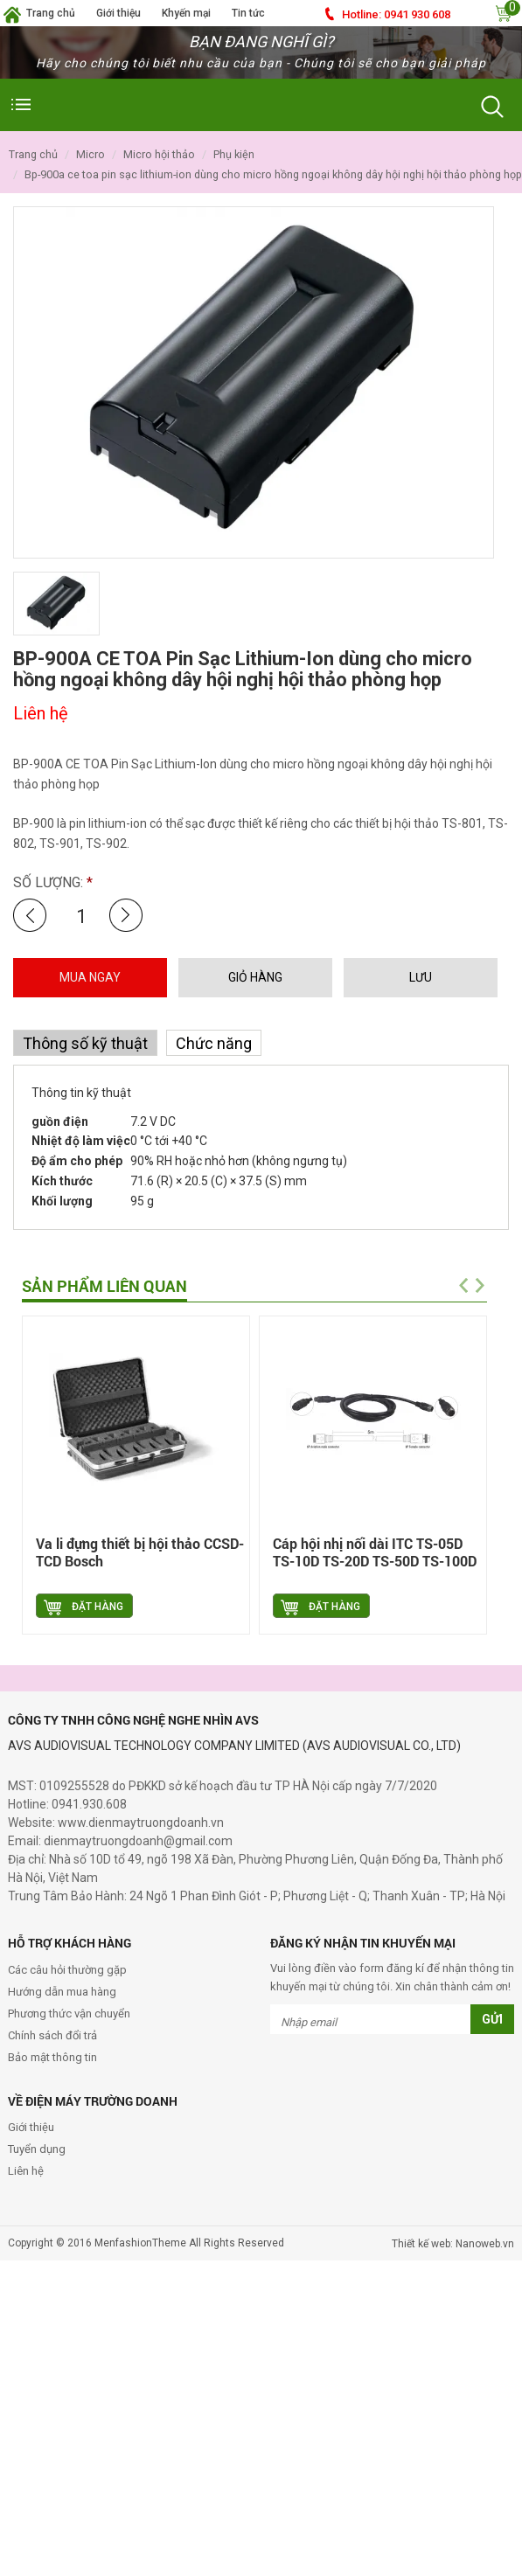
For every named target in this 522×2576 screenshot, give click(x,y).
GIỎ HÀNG (255, 977)
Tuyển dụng (37, 2149)
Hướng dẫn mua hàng (62, 1991)
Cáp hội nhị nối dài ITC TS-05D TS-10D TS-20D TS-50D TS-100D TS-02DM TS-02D (375, 1560)
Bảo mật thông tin (52, 2057)
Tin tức (248, 13)
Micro (90, 154)
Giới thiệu (118, 13)
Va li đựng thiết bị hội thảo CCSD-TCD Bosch (140, 1552)
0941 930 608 (396, 14)
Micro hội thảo (159, 154)
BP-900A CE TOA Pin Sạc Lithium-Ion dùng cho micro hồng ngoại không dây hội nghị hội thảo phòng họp (273, 174)
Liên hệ (26, 2170)
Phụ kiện (233, 154)
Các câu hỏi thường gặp (67, 1969)
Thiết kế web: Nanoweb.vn (453, 2244)
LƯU (420, 977)
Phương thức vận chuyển (69, 2013)
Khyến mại (186, 13)
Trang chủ (50, 13)
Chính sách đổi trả (52, 2035)
